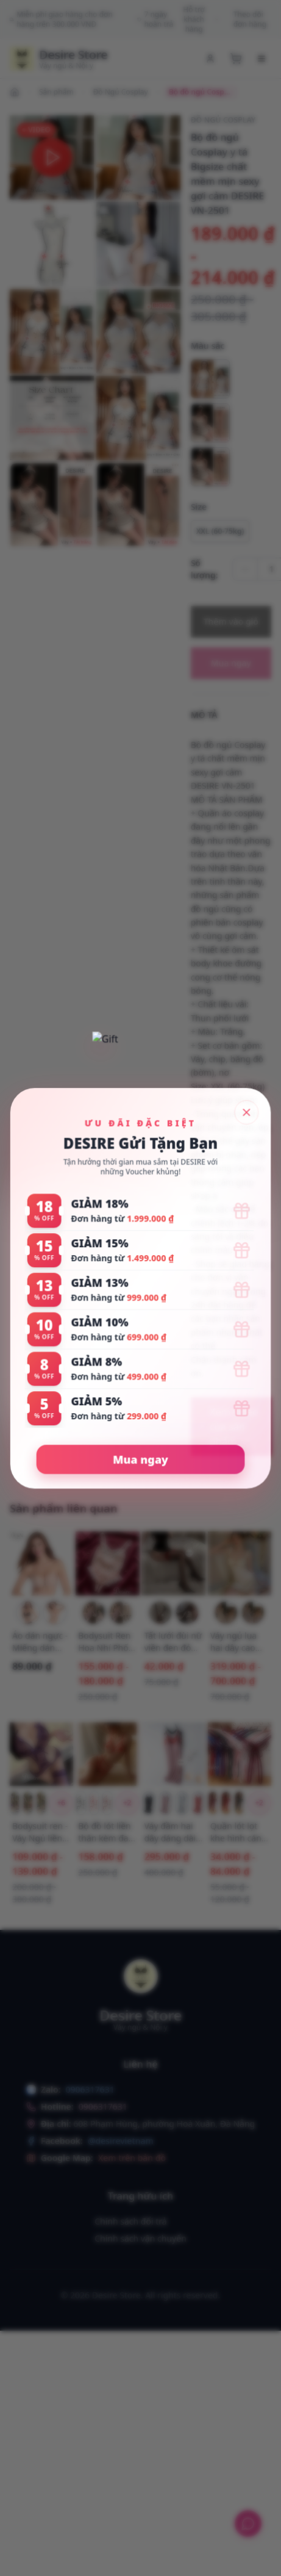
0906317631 (103, 2106)
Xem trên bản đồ (132, 2158)
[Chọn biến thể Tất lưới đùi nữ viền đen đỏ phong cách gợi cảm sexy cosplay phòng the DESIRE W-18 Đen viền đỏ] (187, 1612)
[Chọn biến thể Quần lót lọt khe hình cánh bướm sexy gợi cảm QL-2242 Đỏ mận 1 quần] (213, 1803)
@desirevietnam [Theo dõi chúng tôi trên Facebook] (121, 2140)
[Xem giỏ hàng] (236, 59)
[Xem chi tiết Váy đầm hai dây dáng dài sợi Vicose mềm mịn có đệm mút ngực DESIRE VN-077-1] (173, 1754)
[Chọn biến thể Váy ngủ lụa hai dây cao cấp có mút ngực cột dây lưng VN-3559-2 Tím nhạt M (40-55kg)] (253, 1612)
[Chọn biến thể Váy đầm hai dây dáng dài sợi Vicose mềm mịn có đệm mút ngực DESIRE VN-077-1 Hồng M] (165, 1803)
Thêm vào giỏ (231, 621)
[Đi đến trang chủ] (16, 92)
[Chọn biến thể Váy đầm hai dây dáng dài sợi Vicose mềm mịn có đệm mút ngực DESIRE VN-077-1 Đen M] (149, 1803)
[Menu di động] (261, 58)
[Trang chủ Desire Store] (58, 58)
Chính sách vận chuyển (140, 2238)
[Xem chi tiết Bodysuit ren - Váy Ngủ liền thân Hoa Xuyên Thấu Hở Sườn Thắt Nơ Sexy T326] (41, 1754)
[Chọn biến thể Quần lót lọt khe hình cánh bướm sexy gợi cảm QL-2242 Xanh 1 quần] (239, 1803)
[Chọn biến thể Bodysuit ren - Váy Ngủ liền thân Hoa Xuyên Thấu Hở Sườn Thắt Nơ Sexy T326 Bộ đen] (41, 1803)
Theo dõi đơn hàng (249, 19)
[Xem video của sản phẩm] (231, 1426)
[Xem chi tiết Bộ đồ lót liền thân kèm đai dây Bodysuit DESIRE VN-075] (107, 1754)
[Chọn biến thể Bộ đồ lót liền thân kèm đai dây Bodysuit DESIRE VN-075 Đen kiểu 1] (81, 1803)
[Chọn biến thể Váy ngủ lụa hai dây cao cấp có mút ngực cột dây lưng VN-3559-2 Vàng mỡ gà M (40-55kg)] (226, 1612)
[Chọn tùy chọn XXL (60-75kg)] (220, 531)
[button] (52, 157)
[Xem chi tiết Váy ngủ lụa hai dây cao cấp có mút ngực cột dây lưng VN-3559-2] (239, 1563)
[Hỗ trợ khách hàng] (248, 2523)
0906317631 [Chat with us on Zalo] (90, 2089)
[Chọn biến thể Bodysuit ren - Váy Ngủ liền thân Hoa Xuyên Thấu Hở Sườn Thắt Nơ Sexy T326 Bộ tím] (15, 1803)
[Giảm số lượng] (245, 569)
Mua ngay (231, 663)
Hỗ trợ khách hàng (201, 19)
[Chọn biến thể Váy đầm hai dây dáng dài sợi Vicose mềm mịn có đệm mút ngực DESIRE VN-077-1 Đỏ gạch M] (198, 1803)
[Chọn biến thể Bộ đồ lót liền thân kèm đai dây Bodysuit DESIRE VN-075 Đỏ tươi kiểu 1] (94, 1803)
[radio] (210, 378)
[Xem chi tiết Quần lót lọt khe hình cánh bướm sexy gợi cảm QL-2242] (239, 1754)
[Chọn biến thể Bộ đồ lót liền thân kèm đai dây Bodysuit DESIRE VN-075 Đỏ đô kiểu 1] (107, 1803)
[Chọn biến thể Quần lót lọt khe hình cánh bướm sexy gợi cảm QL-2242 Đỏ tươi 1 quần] (226, 1803)
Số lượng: (204, 569)
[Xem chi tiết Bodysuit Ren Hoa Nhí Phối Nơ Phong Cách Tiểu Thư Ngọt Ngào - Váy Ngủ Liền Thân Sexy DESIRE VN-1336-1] (107, 1563)
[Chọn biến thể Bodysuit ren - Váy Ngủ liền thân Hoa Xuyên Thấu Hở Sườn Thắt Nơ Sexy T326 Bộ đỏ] (28, 1803)
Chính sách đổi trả (130, 2221)
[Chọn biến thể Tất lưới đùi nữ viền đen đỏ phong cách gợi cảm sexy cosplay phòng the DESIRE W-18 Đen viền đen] (160, 1612)
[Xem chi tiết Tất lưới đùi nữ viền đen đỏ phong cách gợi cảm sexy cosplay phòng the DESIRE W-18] (173, 1563)
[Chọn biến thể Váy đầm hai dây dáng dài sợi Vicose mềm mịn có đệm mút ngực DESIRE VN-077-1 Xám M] (182, 1803)
